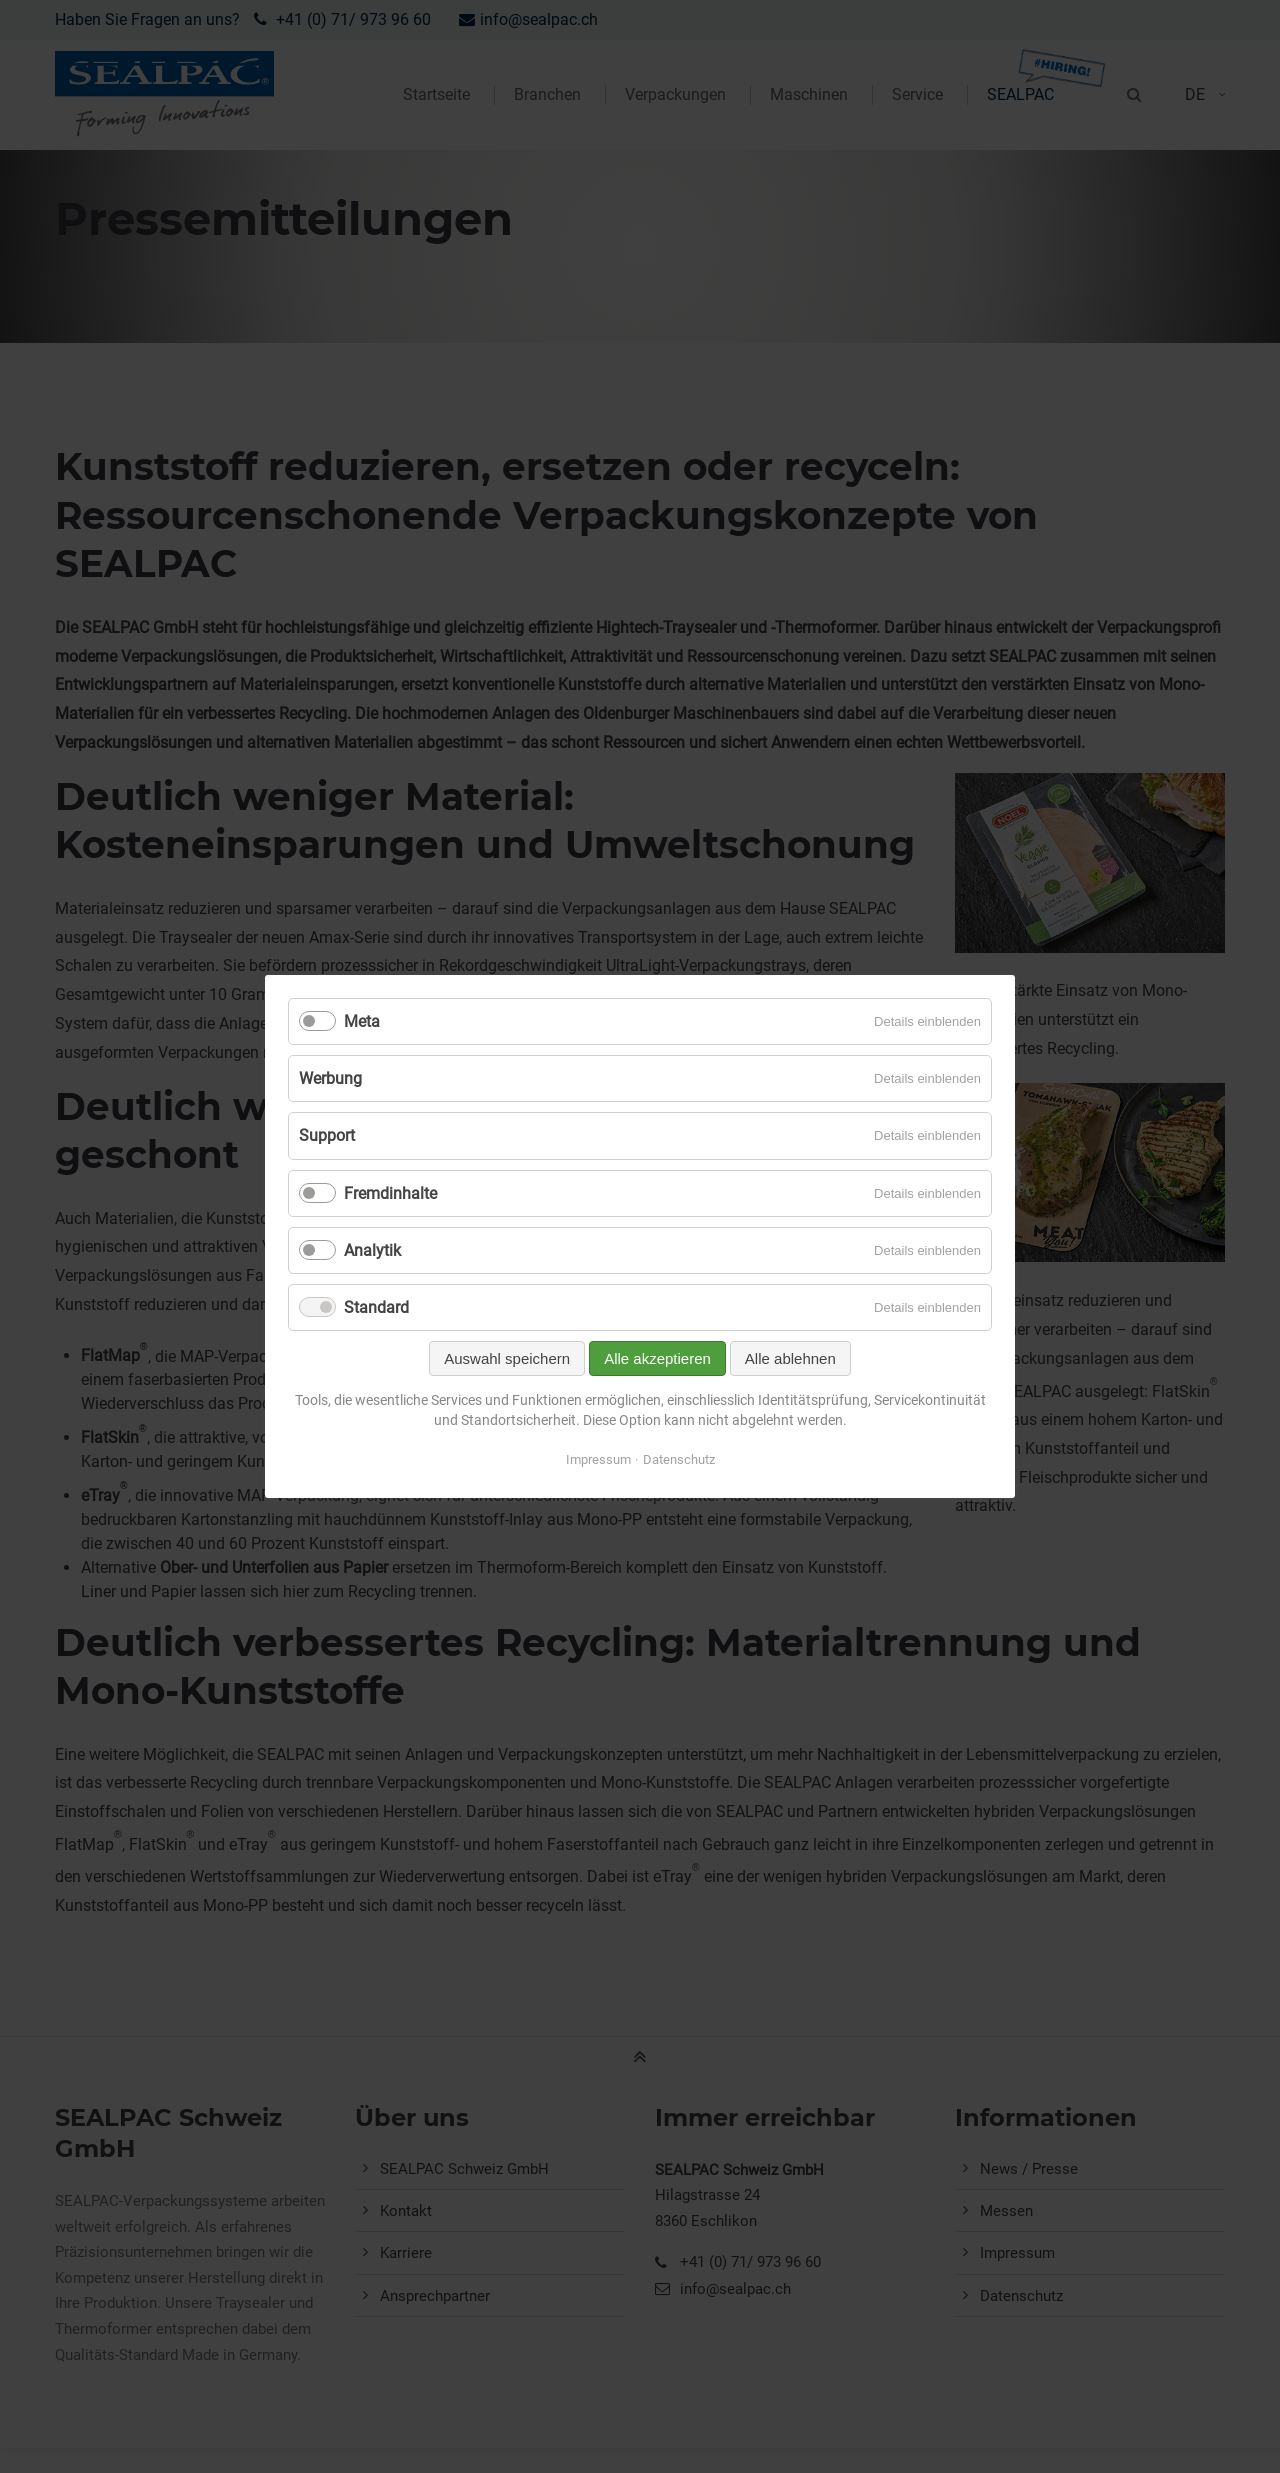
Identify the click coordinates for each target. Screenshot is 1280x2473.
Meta (362, 1021)
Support (327, 1135)
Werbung (330, 1078)
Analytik (372, 1250)
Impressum (598, 1459)
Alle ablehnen (790, 1358)
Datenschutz (679, 1459)
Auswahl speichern (507, 1358)
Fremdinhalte (390, 1193)
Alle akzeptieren (657, 1358)
